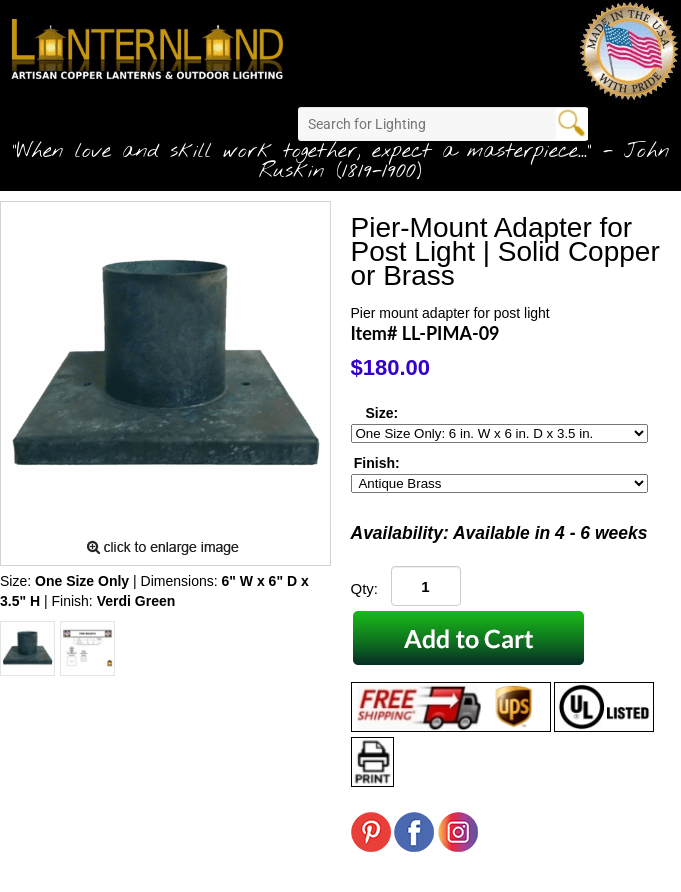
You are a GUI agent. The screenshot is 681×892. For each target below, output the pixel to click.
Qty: (365, 588)
